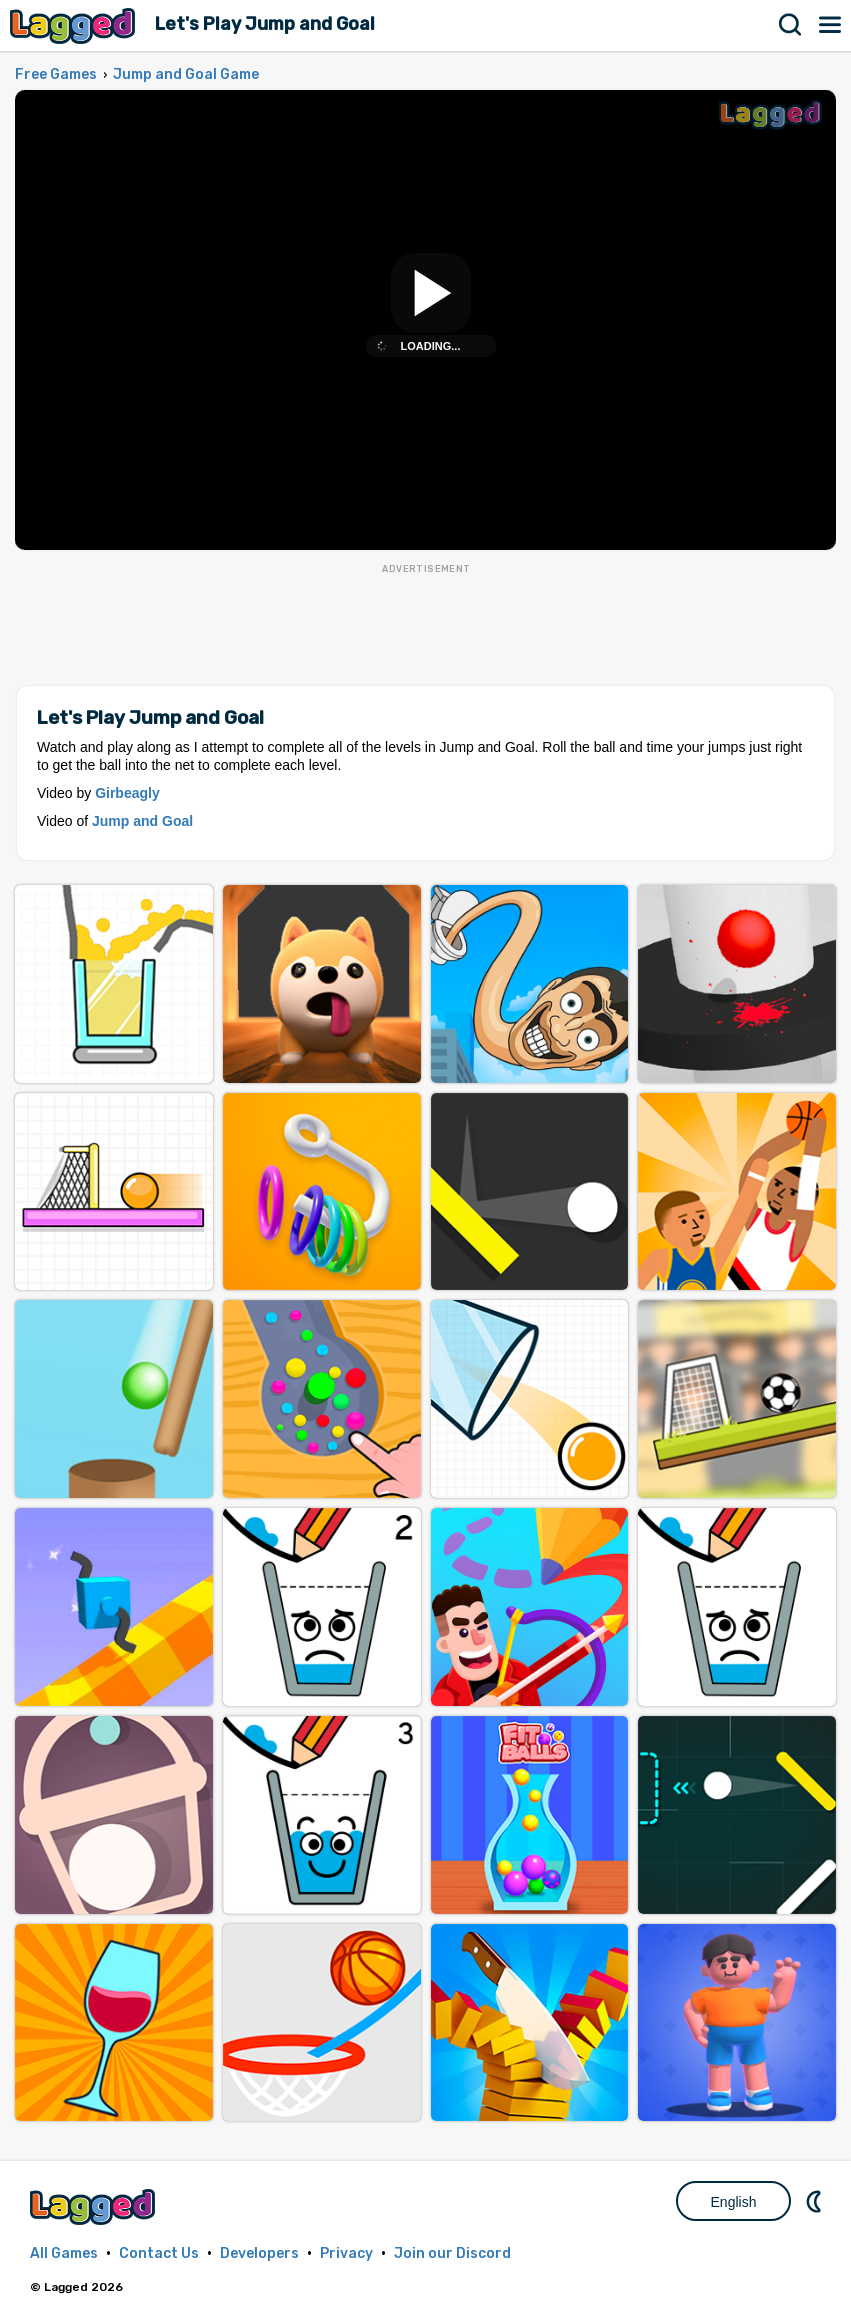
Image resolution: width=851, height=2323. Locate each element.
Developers (259, 2253)
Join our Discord (452, 2253)
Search (791, 25)
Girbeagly (127, 793)
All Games (64, 2253)
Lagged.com (95, 2206)
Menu (831, 25)
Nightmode (816, 2201)
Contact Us (159, 2253)
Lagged (75, 25)
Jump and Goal (142, 821)
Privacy (346, 2253)
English (734, 2202)
